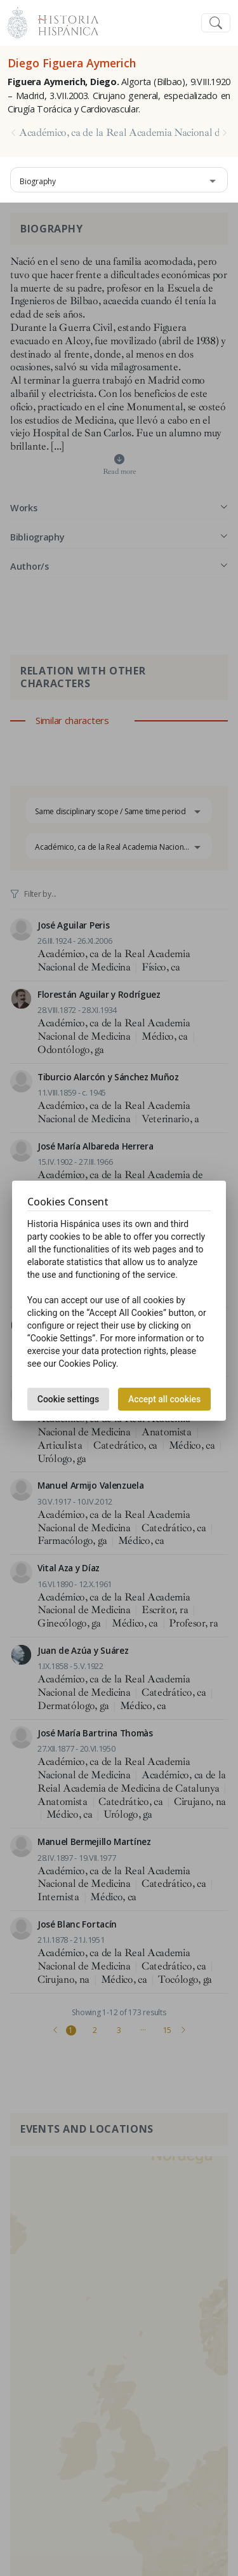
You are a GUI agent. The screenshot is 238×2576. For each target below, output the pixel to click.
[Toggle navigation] (215, 23)
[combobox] (119, 179)
